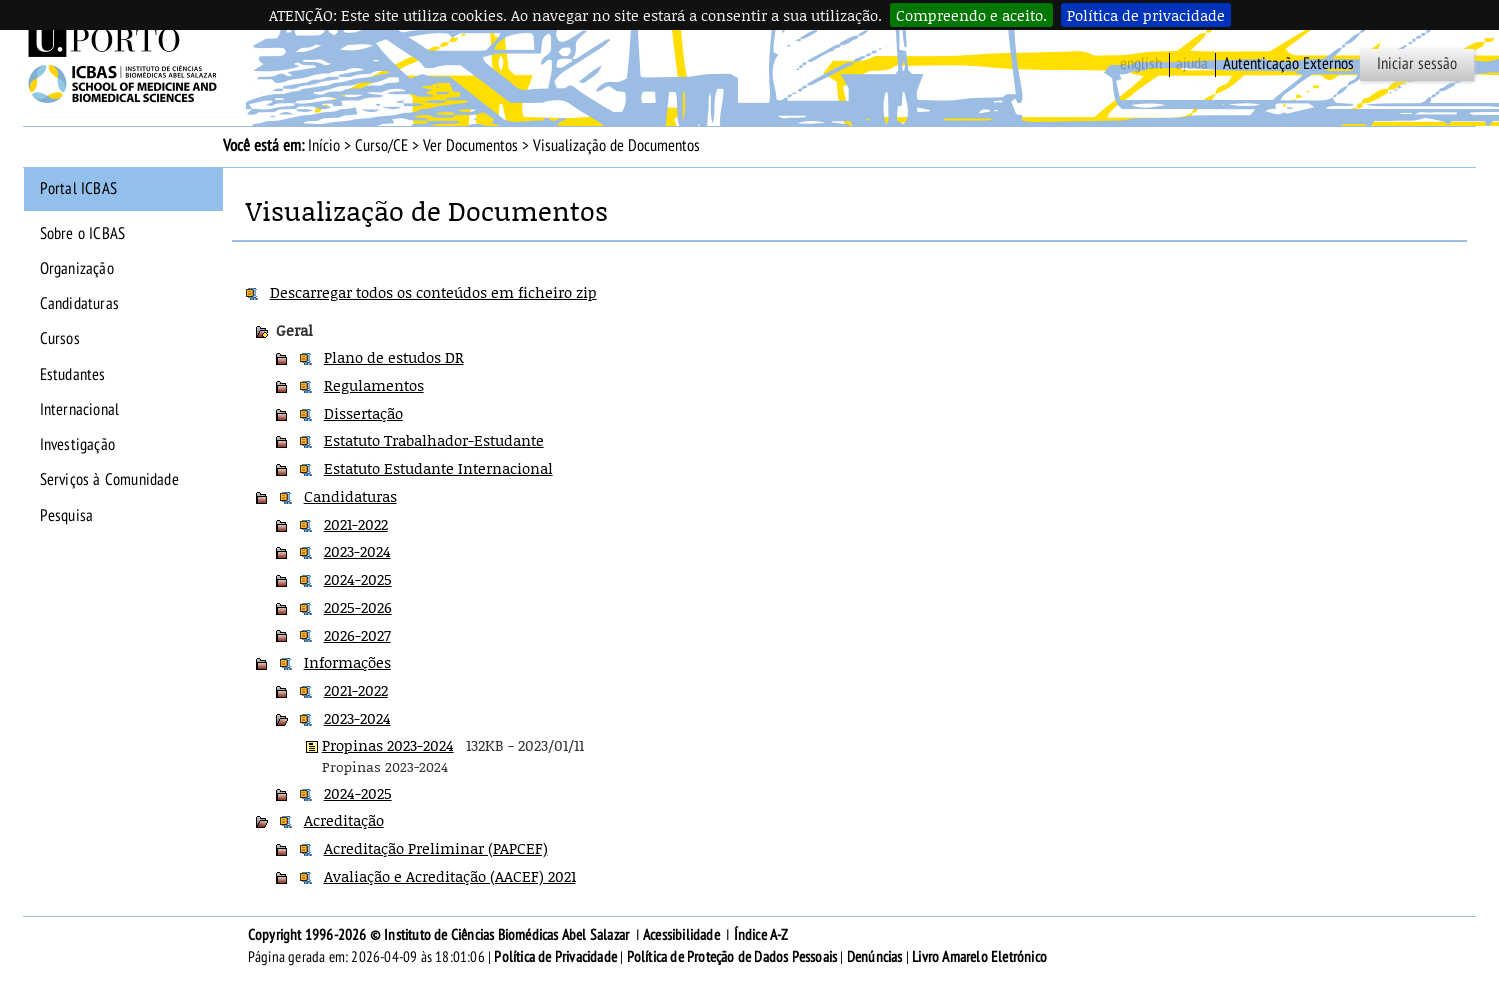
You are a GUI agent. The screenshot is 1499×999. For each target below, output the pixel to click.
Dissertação (363, 413)
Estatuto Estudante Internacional (438, 468)
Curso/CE (381, 146)
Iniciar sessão (1417, 64)
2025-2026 (358, 607)
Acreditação (344, 820)
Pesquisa (67, 516)
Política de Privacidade (555, 957)
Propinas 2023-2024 (388, 745)
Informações (347, 662)
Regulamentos (374, 385)
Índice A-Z (761, 935)
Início (324, 146)
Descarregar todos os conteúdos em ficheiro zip (433, 292)
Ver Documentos (470, 146)
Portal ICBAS (78, 189)
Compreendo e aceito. (971, 15)
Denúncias (875, 957)
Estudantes (73, 375)
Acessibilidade (681, 935)
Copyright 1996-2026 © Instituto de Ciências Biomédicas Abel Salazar (440, 935)
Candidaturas (79, 304)
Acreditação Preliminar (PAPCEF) (436, 848)
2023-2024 (357, 551)
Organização (77, 269)
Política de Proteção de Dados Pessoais (732, 957)
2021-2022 (356, 524)
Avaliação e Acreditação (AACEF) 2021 (450, 876)
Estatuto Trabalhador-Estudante (434, 440)
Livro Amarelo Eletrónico (979, 957)
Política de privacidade (1146, 15)
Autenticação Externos (1288, 64)
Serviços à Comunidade (109, 480)
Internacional (80, 410)
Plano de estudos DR (394, 357)
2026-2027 (357, 635)
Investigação (77, 445)
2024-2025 (358, 579)
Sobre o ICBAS (83, 234)
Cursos (60, 339)
